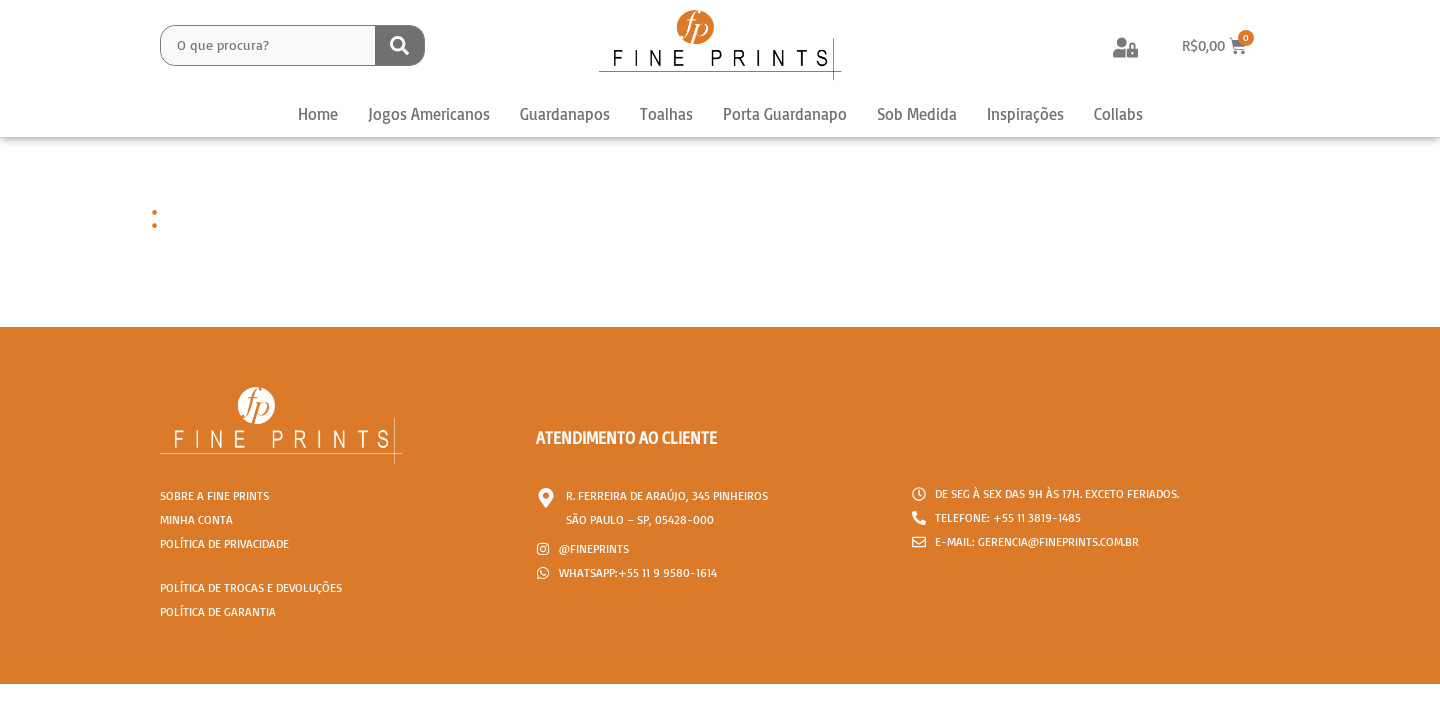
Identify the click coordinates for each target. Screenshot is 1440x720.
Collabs (1118, 114)
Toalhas (666, 114)
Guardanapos (565, 114)
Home (318, 114)
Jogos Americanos (429, 114)
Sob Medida (917, 114)
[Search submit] (399, 45)
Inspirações (1025, 114)
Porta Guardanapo (785, 114)
